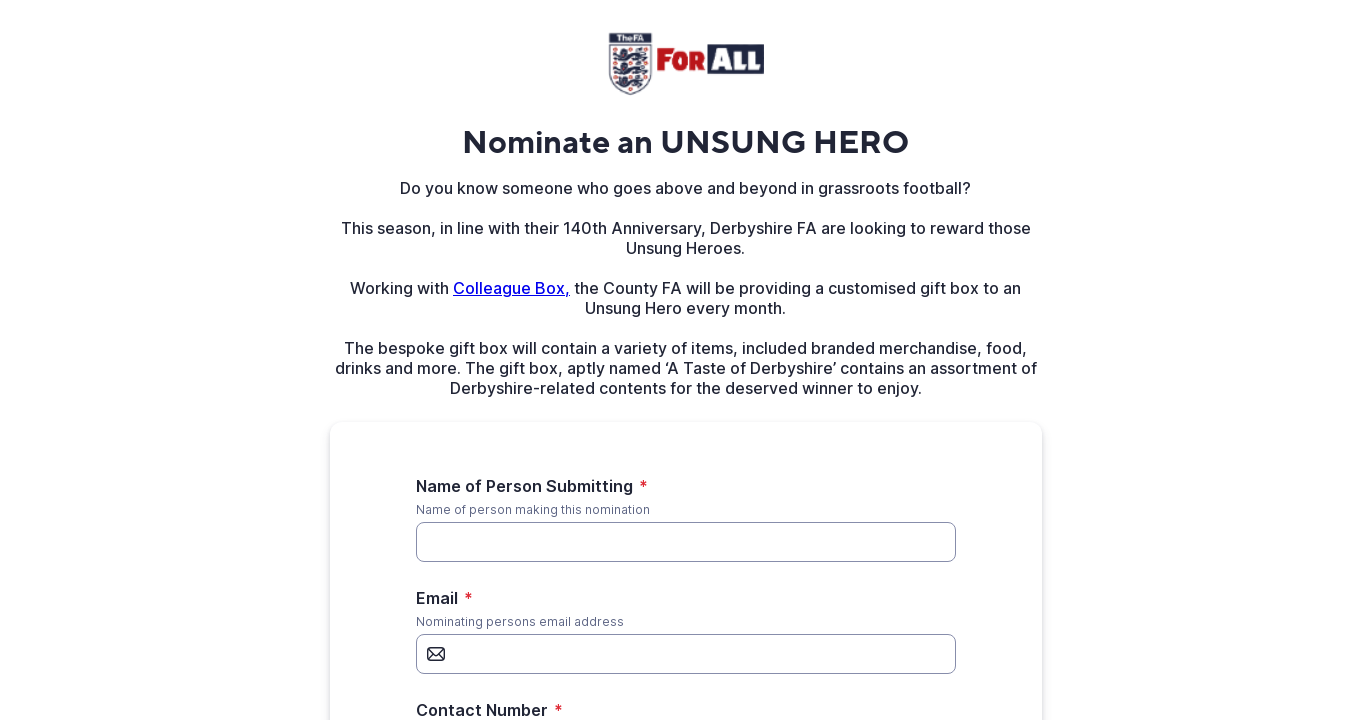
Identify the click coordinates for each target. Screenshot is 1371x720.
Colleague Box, (511, 288)
